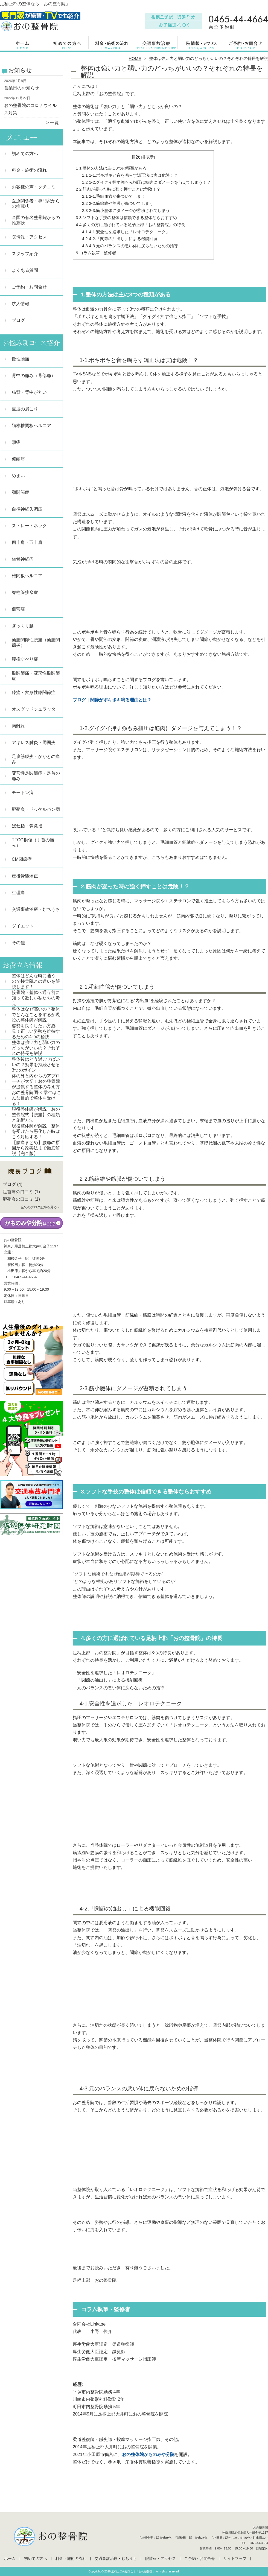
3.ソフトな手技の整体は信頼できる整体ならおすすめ (126, 217)
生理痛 (18, 892)
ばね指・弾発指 (27, 826)
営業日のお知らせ (21, 88)
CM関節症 (22, 859)
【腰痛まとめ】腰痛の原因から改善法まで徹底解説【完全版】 (36, 1148)
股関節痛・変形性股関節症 (36, 676)
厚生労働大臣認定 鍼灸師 (99, 2351)
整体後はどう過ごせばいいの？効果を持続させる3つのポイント (36, 1064)
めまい (18, 475)
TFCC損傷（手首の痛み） (33, 843)
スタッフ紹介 (25, 253)
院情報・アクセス (201, 45)
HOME (135, 58)
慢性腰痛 (20, 359)
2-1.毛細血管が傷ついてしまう (113, 196)
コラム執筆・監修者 (96, 252)
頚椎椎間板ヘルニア (31, 425)
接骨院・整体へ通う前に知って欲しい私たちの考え (36, 998)
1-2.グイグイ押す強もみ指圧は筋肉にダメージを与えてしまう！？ (146, 182)
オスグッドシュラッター (36, 709)
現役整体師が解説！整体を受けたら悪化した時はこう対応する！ (36, 1131)
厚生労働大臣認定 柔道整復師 (103, 2344)
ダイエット (23, 926)
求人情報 (20, 303)
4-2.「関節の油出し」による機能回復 (120, 238)
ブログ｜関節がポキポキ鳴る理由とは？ (112, 700)
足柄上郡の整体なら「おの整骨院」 (133, 2571)
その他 (18, 942)
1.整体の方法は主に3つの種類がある (111, 168)
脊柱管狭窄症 (25, 592)
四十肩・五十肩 (27, 542)
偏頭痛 (18, 459)
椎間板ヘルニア (27, 575)
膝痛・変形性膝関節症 (34, 692)
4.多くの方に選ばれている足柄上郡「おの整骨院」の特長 (130, 224)
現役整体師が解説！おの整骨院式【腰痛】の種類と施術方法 (36, 1114)
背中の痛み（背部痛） (34, 375)
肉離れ (18, 726)
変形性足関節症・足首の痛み (36, 776)
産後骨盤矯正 (25, 876)
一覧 (54, 122)
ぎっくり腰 (23, 625)
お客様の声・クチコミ (34, 187)
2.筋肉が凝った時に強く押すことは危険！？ (118, 189)
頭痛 (16, 442)
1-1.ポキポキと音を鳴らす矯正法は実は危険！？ (130, 175)
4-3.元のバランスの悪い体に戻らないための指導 (130, 245)
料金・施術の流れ (111, 45)
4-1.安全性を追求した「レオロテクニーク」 (126, 231)
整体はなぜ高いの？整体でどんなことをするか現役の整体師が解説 (36, 1014)
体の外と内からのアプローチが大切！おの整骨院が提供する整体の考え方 (36, 1081)
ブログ (18, 320)
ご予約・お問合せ (245, 45)
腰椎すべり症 (25, 659)
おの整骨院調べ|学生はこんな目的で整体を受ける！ (36, 1098)
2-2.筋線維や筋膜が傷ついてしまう (118, 203)
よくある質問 (25, 270)
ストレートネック (29, 525)
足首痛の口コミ (18, 1191)
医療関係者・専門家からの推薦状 (36, 204)
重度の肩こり (25, 409)
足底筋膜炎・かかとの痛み (36, 759)
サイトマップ (234, 2559)
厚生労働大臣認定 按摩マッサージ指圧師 (114, 2359)
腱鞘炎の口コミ (18, 1199)
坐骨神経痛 (23, 559)
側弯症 (18, 609)
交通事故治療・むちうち (156, 45)
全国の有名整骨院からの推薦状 (36, 220)
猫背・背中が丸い (29, 392)
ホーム (22, 45)
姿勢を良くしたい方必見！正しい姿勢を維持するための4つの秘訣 (36, 1031)
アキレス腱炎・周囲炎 (34, 742)
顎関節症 (20, 492)
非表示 (148, 157)
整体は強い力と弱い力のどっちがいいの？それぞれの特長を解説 (36, 1048)
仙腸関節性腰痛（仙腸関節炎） (36, 642)
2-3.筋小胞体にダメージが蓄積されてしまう (126, 210)
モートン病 (23, 792)
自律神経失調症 (27, 509)
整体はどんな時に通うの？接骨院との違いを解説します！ (36, 981)
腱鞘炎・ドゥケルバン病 (36, 809)
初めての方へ (67, 45)
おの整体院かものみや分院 (148, 2454)
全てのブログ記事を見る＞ (40, 1207)
